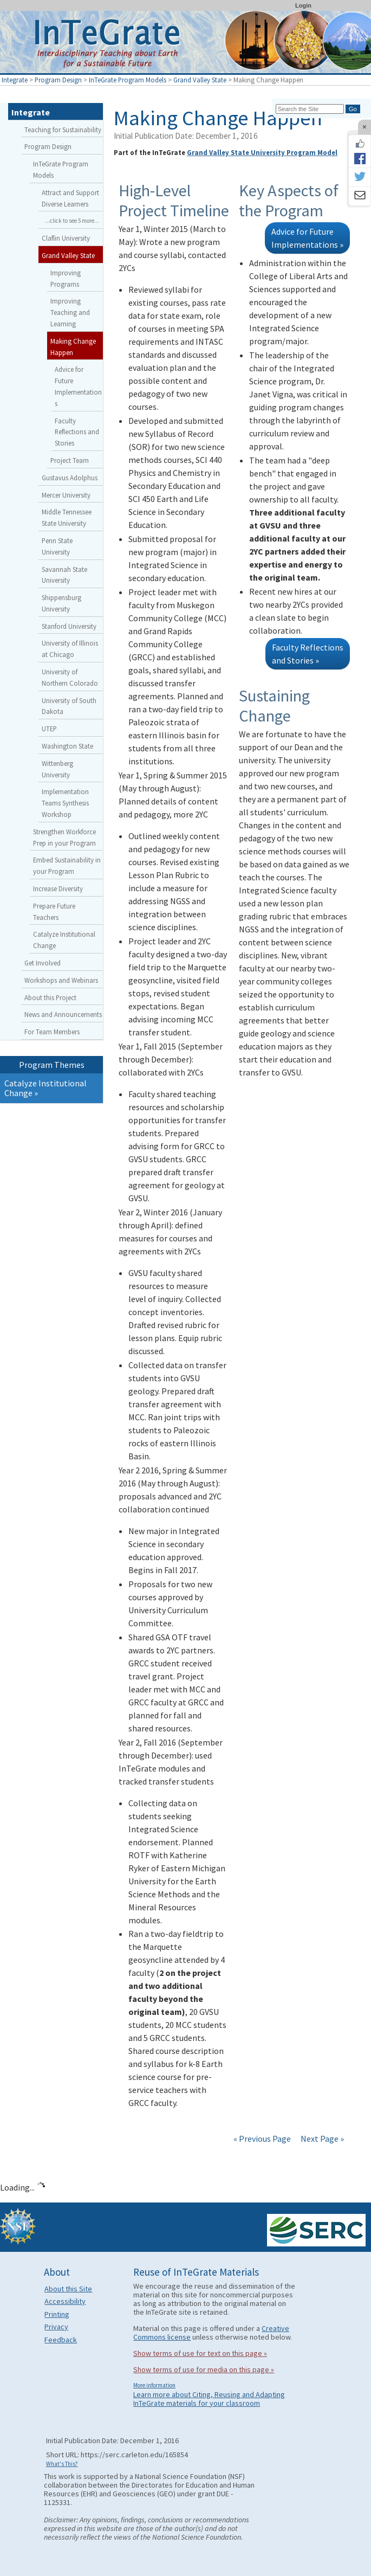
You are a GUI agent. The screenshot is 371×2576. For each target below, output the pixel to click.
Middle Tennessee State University (67, 517)
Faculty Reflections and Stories (77, 432)
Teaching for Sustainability (62, 129)
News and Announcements (63, 1014)
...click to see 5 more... (72, 220)
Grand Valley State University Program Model (262, 152)
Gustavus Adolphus (69, 477)
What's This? (62, 2464)
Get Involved (42, 962)
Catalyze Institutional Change (64, 940)
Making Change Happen (73, 347)
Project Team (69, 460)
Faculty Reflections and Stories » (307, 654)
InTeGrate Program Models (127, 79)
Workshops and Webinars (61, 980)
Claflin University (66, 238)
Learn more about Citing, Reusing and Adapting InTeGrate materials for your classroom (209, 2399)
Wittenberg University (57, 769)
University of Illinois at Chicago (70, 649)
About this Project (50, 997)
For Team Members (52, 1031)
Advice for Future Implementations (78, 386)
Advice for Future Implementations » (307, 238)
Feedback (60, 2340)
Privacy (56, 2327)
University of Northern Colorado (70, 677)
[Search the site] (310, 109)
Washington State (67, 746)
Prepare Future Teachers (54, 911)
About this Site (68, 2289)
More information (154, 2385)
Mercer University (66, 495)
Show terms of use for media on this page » (203, 2369)
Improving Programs (65, 278)
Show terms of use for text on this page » (200, 2353)
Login (303, 5)
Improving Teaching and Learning (70, 312)
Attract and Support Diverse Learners (70, 198)
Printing (56, 2314)
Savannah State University (64, 575)
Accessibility (65, 2301)
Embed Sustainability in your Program (67, 865)
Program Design (58, 79)
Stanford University (69, 626)
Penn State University (57, 546)
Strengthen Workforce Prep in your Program (64, 837)
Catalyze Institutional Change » (45, 1088)
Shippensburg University (61, 603)
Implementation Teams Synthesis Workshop (65, 803)
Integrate (15, 79)
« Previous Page (262, 2138)
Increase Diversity (58, 888)
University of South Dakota (69, 706)
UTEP (49, 728)
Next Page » (321, 2138)
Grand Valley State (199, 79)
